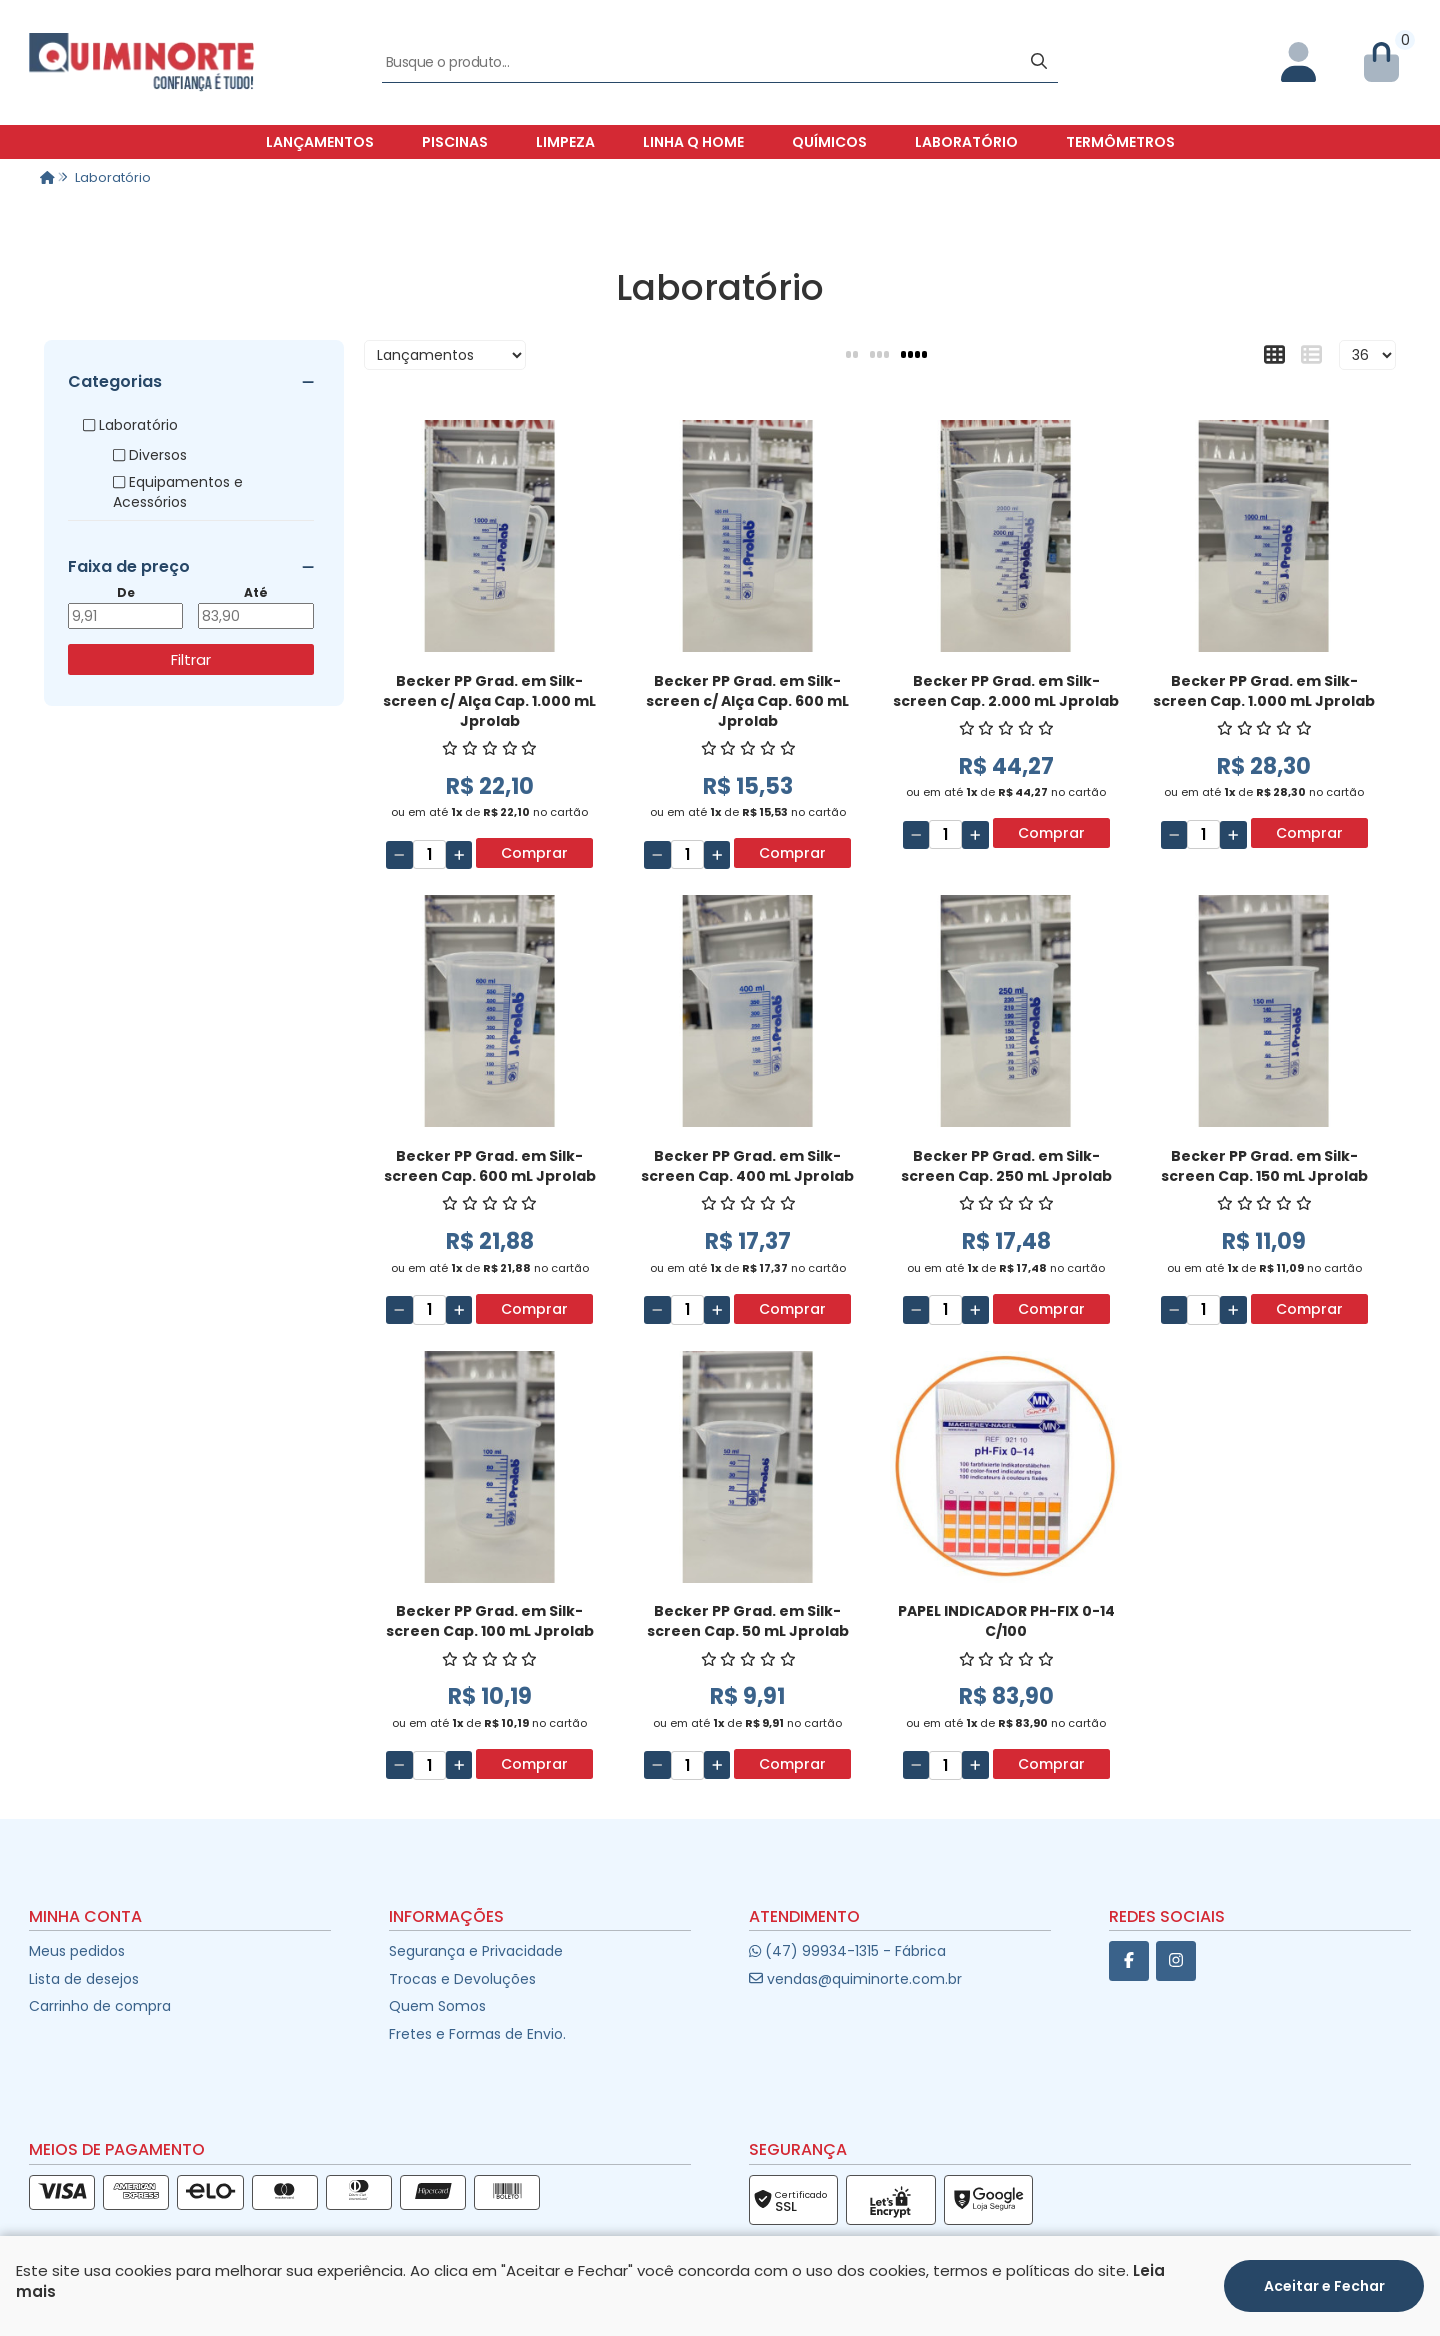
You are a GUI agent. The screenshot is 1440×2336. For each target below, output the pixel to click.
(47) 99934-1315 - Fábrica (847, 1951)
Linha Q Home (693, 142)
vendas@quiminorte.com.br (855, 1979)
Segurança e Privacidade (476, 1951)
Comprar (534, 853)
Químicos (829, 142)
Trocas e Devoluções (462, 1979)
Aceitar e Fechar (1324, 2286)
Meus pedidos (77, 1951)
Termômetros (1120, 142)
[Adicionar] (459, 855)
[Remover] (399, 855)
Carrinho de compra (100, 2006)
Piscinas (455, 142)
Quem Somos (437, 2006)
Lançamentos (320, 142)
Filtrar (191, 659)
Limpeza (565, 142)
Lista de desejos (84, 1979)
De (126, 593)
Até (256, 593)
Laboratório (966, 142)
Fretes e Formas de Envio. (477, 2034)
